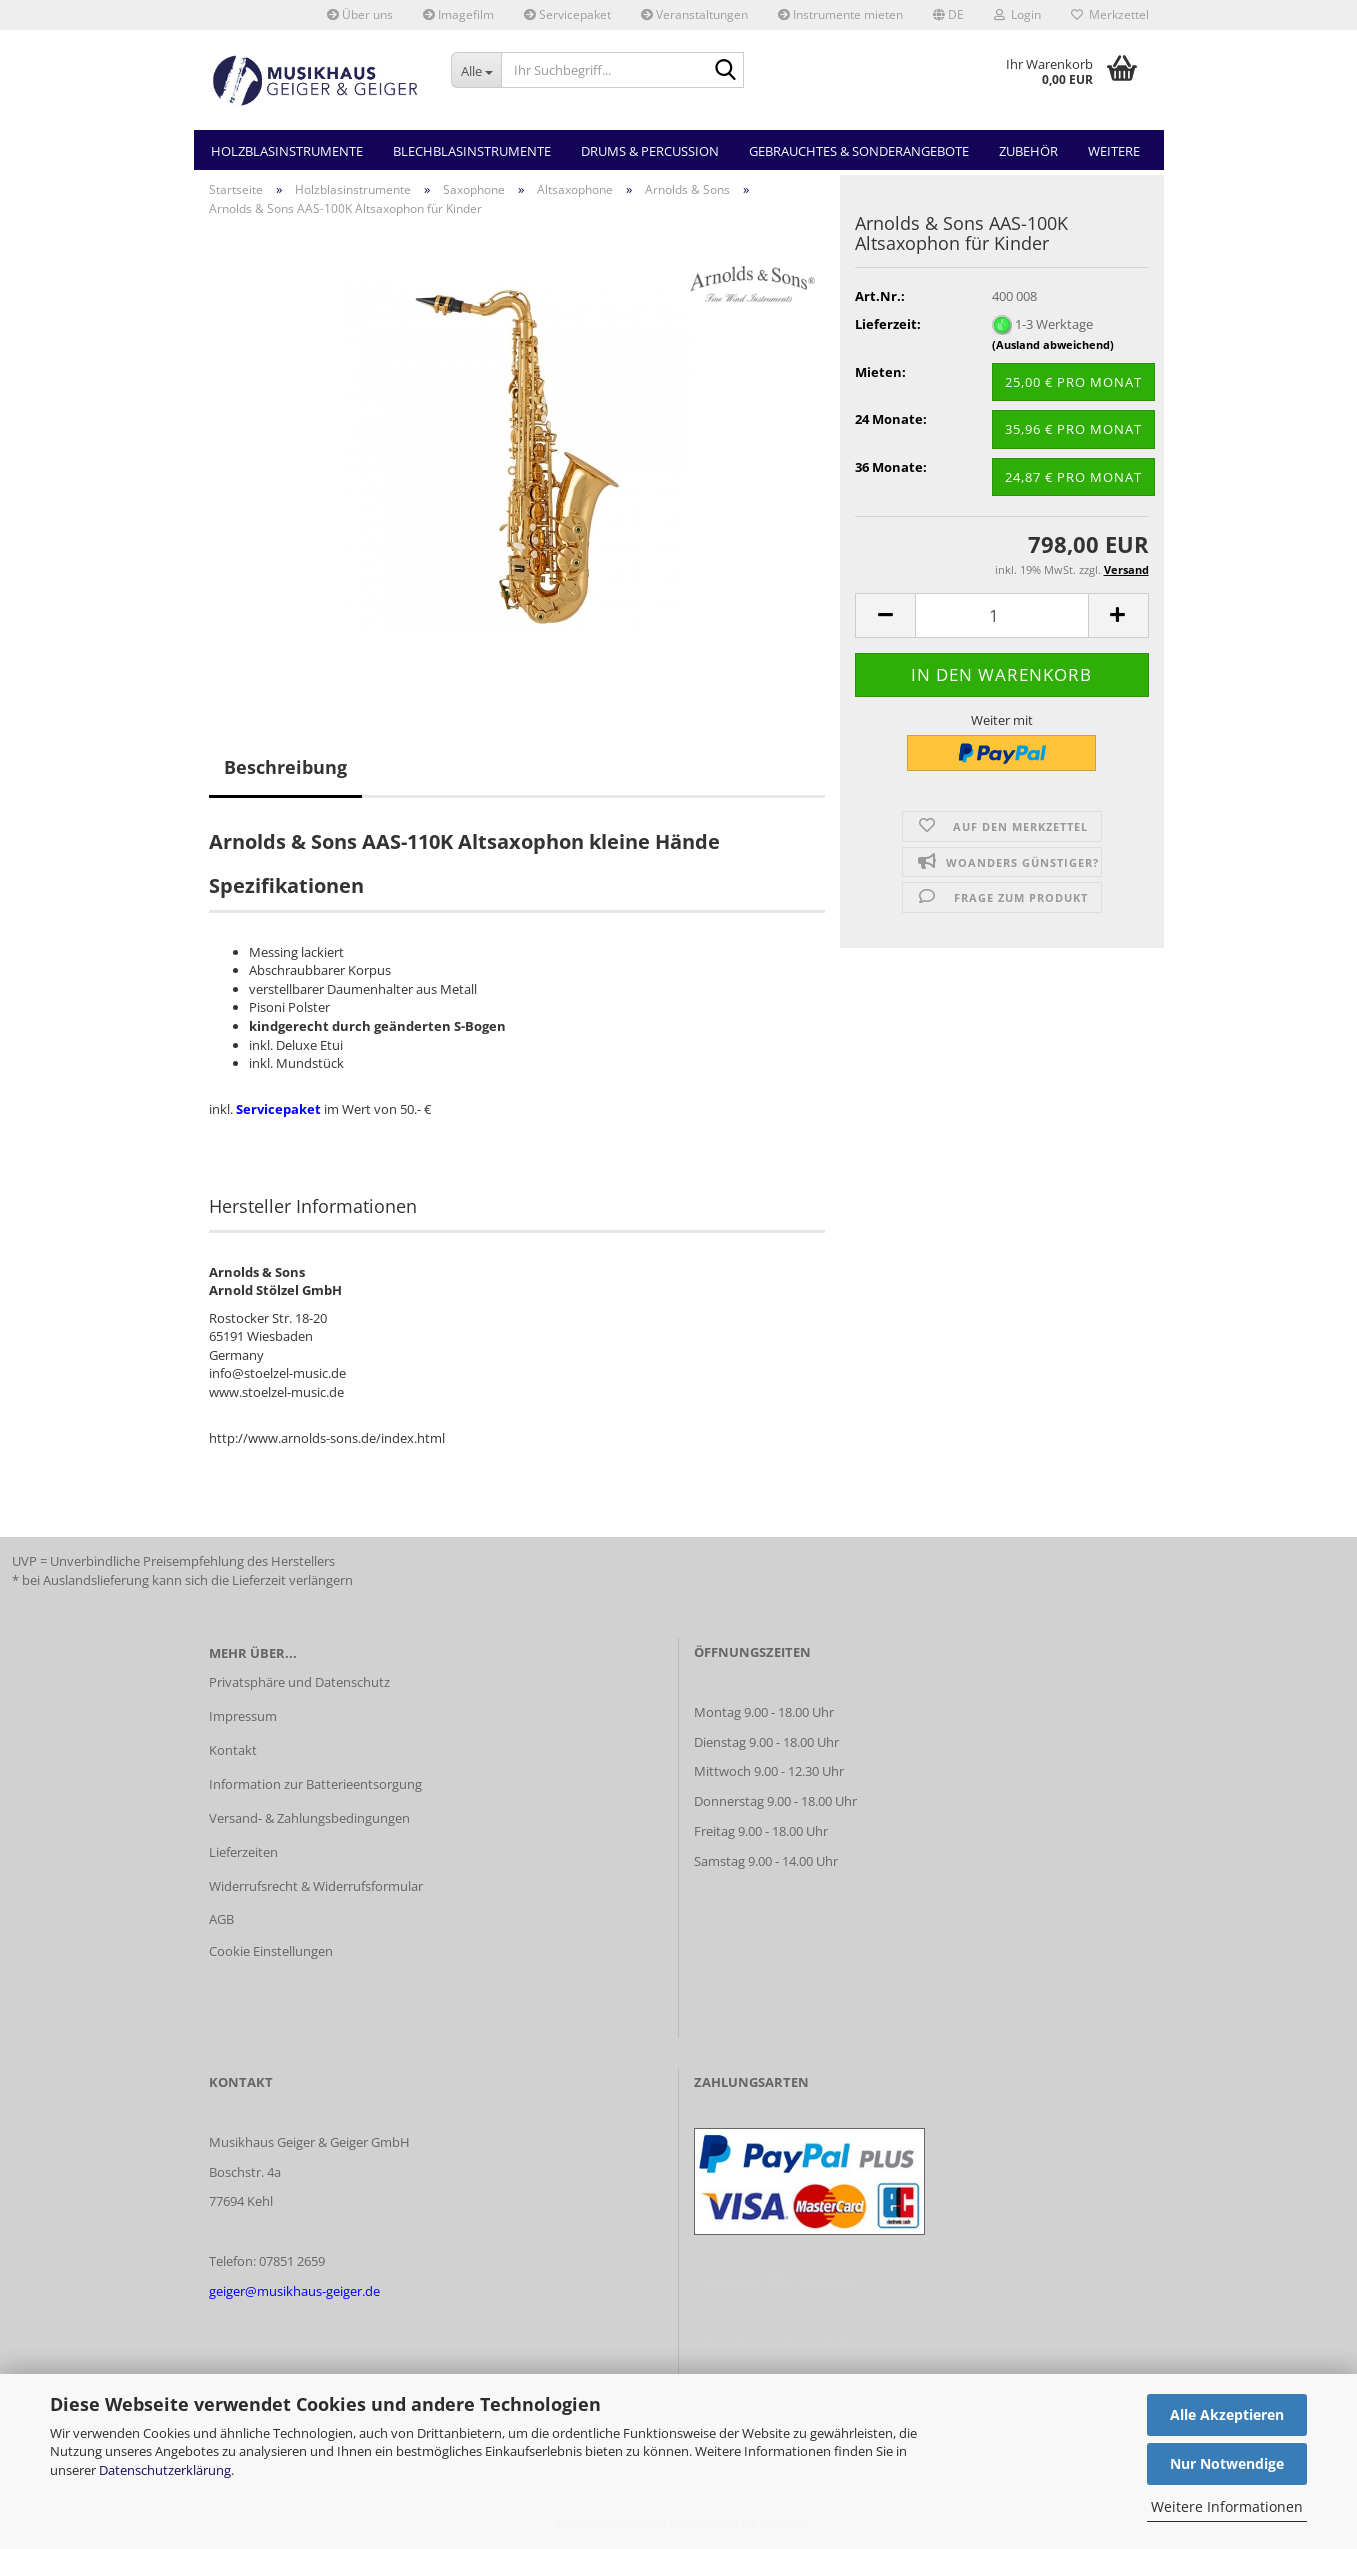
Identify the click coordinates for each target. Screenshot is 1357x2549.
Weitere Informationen (1227, 2506)
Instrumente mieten (840, 14)
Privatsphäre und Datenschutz (299, 1682)
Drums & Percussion (650, 151)
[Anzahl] (1001, 615)
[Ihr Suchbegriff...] (476, 70)
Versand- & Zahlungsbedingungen (309, 1818)
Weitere (1114, 151)
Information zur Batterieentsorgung (315, 1784)
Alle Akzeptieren (1227, 2414)
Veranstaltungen (694, 14)
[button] (948, 15)
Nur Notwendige (1227, 2463)
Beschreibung (285, 767)
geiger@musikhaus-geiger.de (294, 2291)
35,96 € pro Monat (1073, 429)
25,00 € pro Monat (1073, 382)
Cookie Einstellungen (271, 1951)
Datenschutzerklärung (165, 2470)
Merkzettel (1110, 14)
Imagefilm (458, 14)
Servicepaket (567, 14)
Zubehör (1028, 151)
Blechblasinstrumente (472, 151)
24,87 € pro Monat (1073, 477)
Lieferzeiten (243, 1852)
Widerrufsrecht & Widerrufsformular (316, 1886)
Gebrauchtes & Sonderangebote (859, 151)
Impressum (243, 1716)
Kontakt (233, 1750)
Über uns (360, 14)
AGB (221, 1919)
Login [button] (1017, 14)
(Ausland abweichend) (1053, 344)
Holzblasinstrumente (287, 151)
